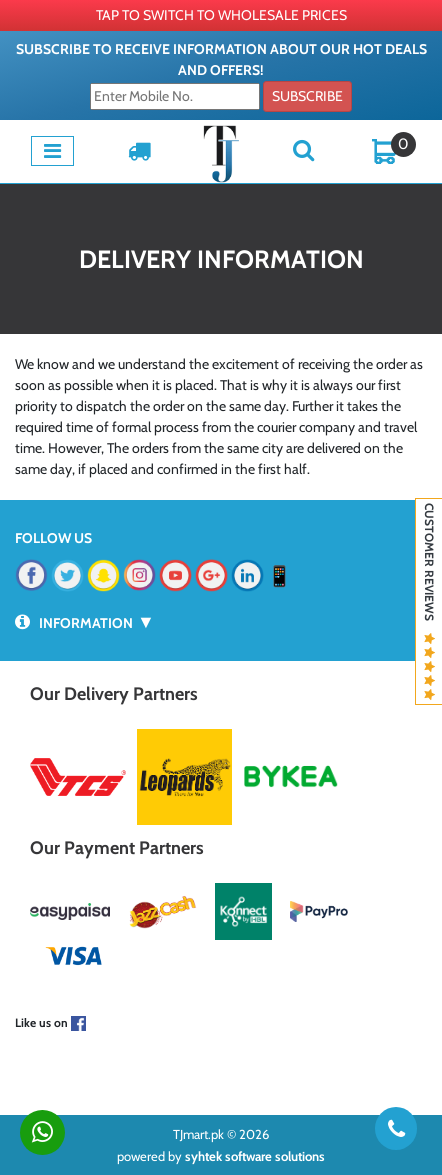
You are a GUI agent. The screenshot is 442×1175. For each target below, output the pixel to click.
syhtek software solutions (255, 1156)
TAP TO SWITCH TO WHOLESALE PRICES (221, 15)
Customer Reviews (429, 601)
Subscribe (307, 96)
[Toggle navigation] (52, 151)
